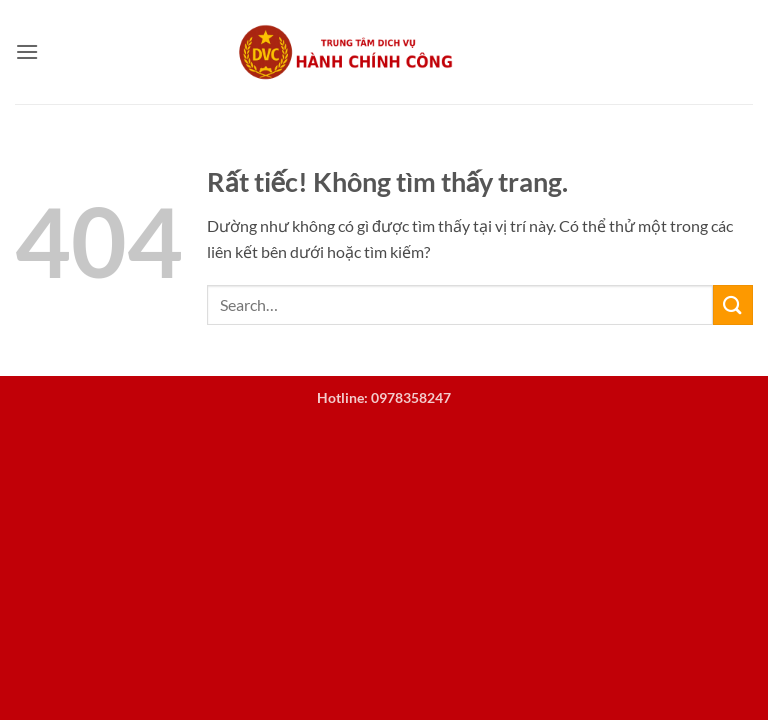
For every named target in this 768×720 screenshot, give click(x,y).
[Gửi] (733, 304)
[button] (27, 51)
